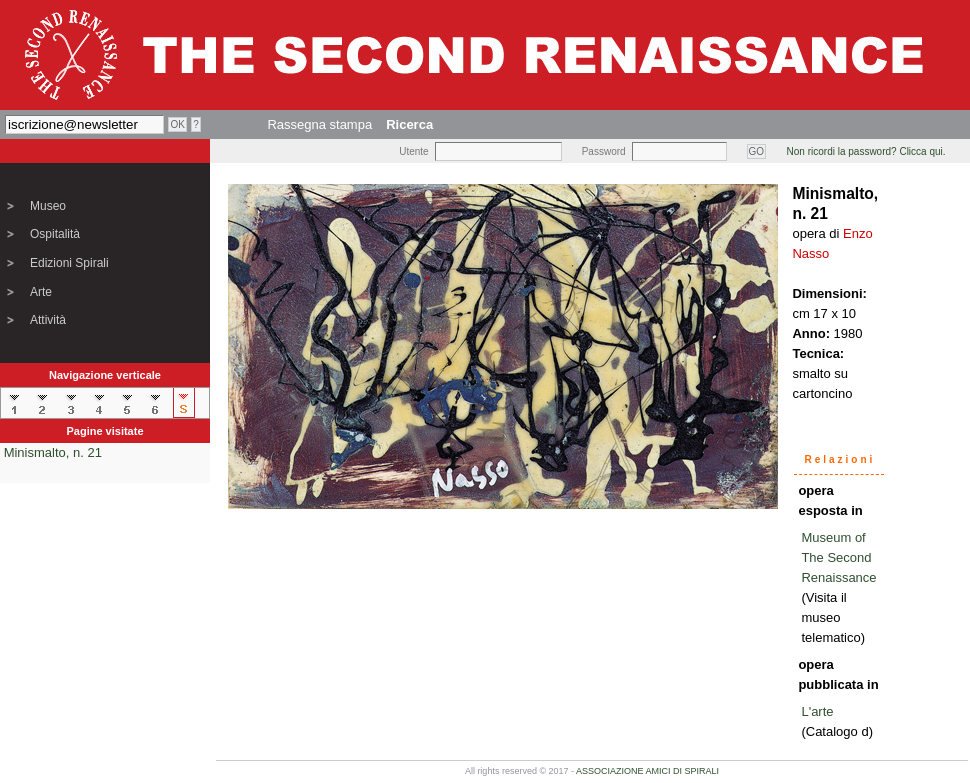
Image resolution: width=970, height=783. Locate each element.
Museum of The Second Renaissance (838, 557)
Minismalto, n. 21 (53, 452)
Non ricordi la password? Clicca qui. (866, 151)
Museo (48, 206)
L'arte (817, 711)
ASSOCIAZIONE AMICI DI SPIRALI (647, 771)
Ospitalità (55, 234)
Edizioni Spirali (69, 263)
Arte (41, 292)
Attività (48, 320)
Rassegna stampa (319, 124)
